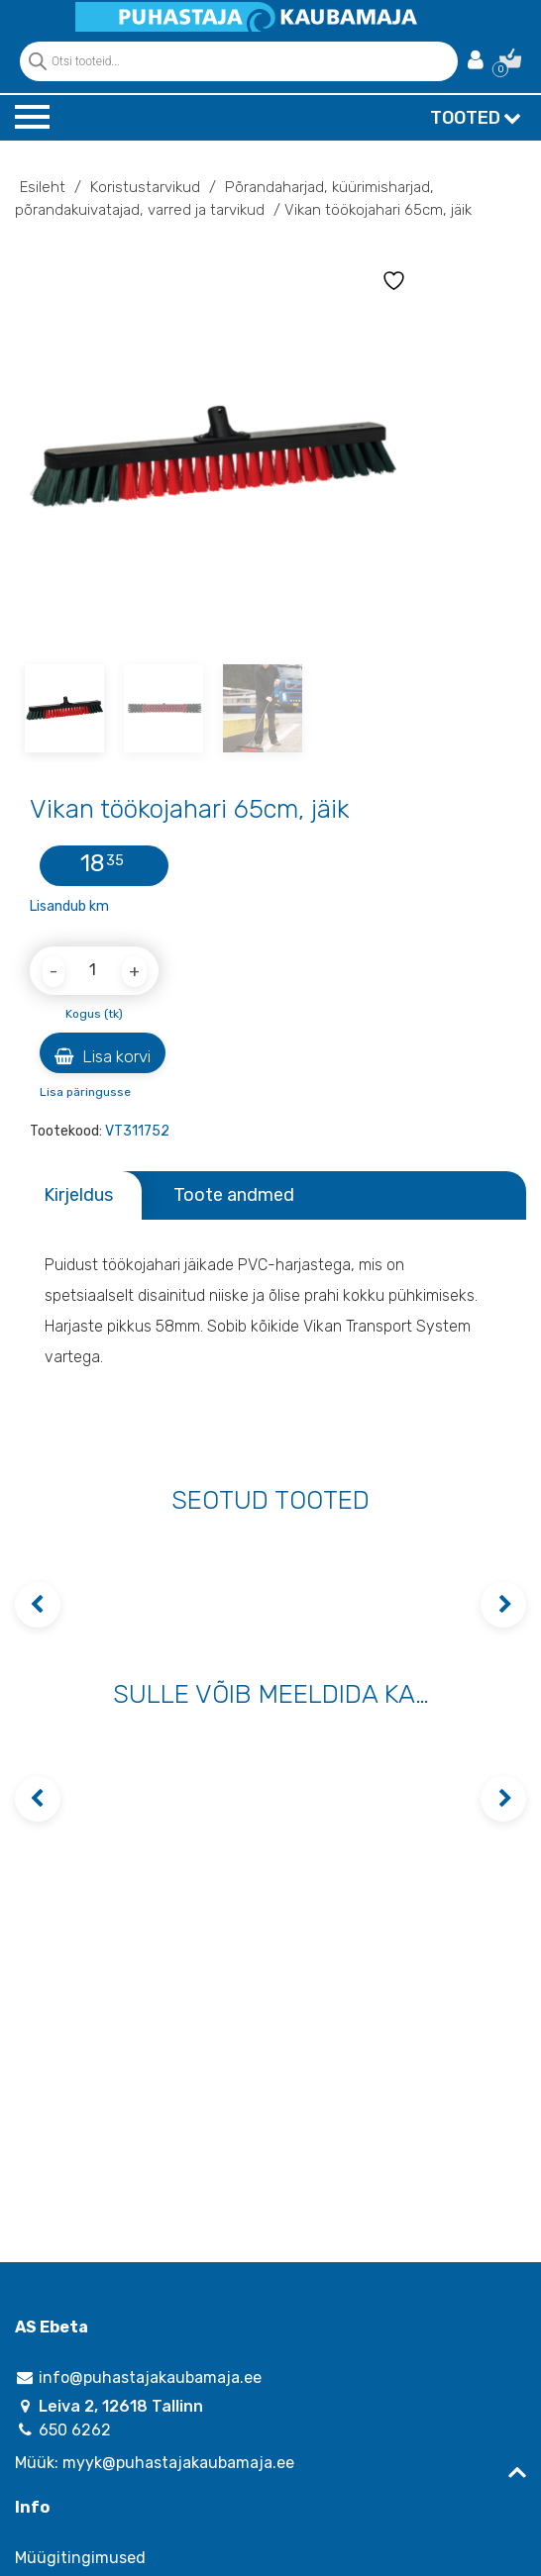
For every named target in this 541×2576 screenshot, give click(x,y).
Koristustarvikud (145, 187)
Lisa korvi (102, 1056)
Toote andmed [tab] (233, 1195)
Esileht (42, 187)
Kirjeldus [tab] (78, 1195)
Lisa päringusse (85, 1092)
